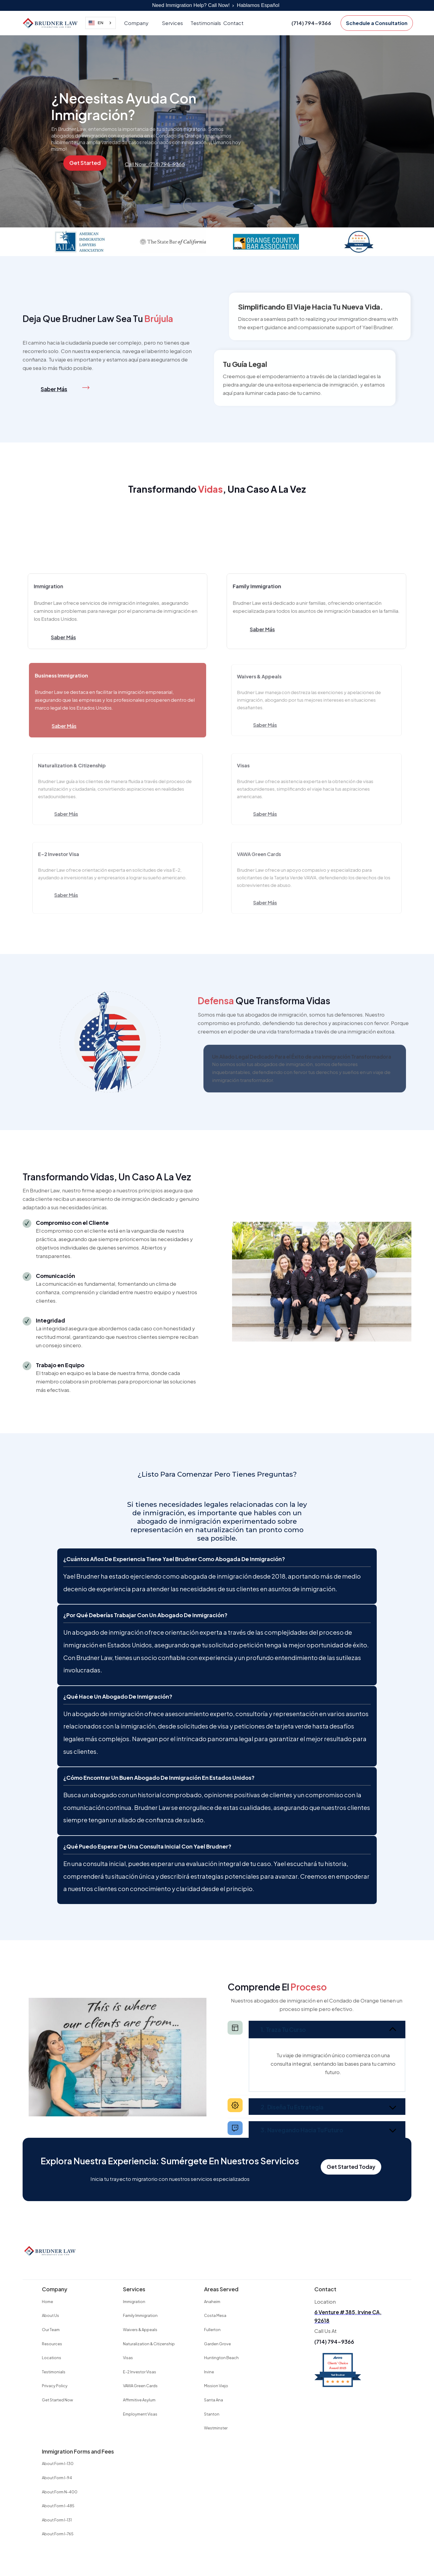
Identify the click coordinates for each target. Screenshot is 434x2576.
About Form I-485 (58, 2505)
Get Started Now (57, 2399)
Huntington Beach (221, 2357)
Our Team (51, 2329)
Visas (128, 2357)
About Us (50, 2315)
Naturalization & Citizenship (149, 2343)
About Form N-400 (59, 2491)
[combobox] (100, 23)
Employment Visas (140, 2414)
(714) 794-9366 (334, 2341)
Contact (233, 23)
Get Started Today (351, 2166)
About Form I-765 (58, 2533)
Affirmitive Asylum (139, 2399)
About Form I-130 (58, 2463)
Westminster (216, 2427)
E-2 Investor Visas (139, 2371)
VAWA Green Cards (140, 2385)
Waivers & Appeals (140, 2329)
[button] (138, 23)
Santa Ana (213, 2399)
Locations (51, 2357)
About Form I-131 (57, 2519)
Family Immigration (140, 2315)
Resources (52, 2343)
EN (96, 23)
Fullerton (212, 2329)
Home (47, 2301)
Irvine (209, 2371)
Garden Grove (217, 2343)
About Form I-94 (57, 2477)
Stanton (211, 2414)
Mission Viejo (216, 2385)
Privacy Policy (55, 2385)
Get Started (85, 163)
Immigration (134, 2301)
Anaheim (212, 2301)
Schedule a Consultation (376, 23)
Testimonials (205, 23)
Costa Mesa (215, 2315)
